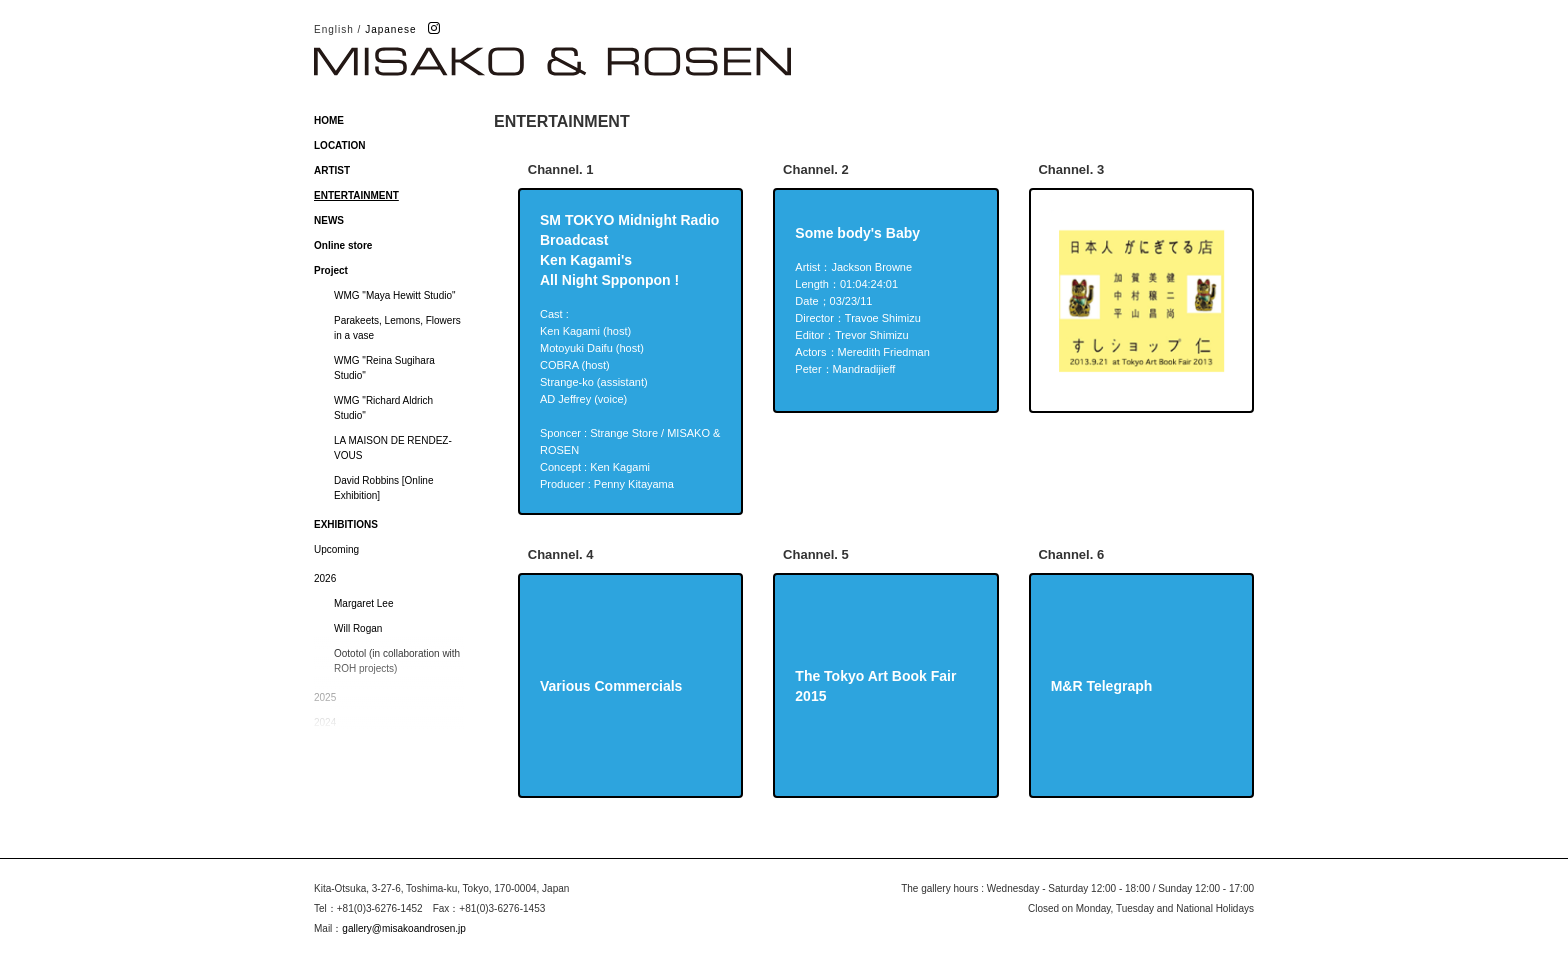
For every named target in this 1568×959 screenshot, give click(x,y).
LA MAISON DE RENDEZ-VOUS (393, 448)
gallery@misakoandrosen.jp (404, 928)
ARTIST (332, 170)
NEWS (329, 220)
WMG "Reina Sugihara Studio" (384, 368)
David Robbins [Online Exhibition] (384, 488)
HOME (329, 120)
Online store (343, 245)
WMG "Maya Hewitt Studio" (395, 295)
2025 (325, 697)
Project (331, 270)
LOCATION (339, 145)
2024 (325, 722)
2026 (325, 578)
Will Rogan (358, 628)
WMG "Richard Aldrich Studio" (383, 408)
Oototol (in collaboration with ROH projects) (397, 661)
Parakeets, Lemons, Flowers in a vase (397, 328)
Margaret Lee (363, 603)
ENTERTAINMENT (356, 195)
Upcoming (336, 549)
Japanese (390, 29)
